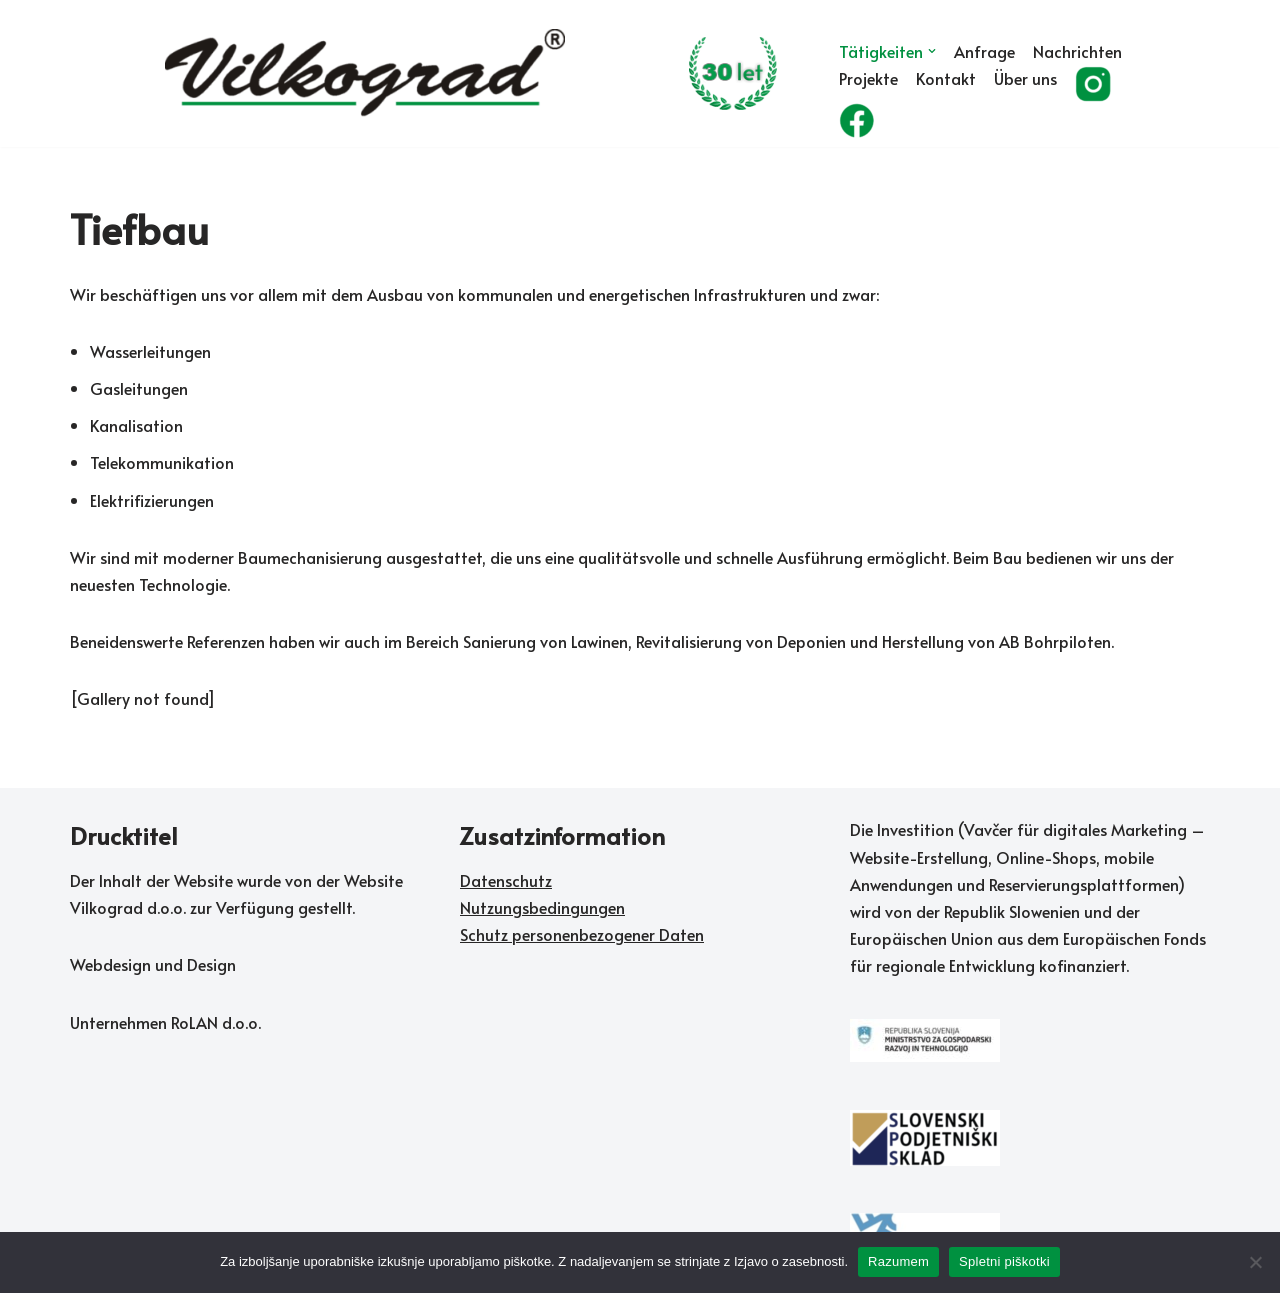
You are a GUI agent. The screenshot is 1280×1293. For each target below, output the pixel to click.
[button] (932, 51)
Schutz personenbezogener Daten (582, 934)
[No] (1255, 1262)
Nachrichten (1077, 51)
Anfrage (984, 51)
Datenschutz (506, 880)
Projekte (868, 78)
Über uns (1025, 78)
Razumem (898, 1261)
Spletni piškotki (1004, 1261)
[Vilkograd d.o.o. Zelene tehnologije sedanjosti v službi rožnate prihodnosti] (485, 74)
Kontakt (946, 78)
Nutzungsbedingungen (542, 907)
